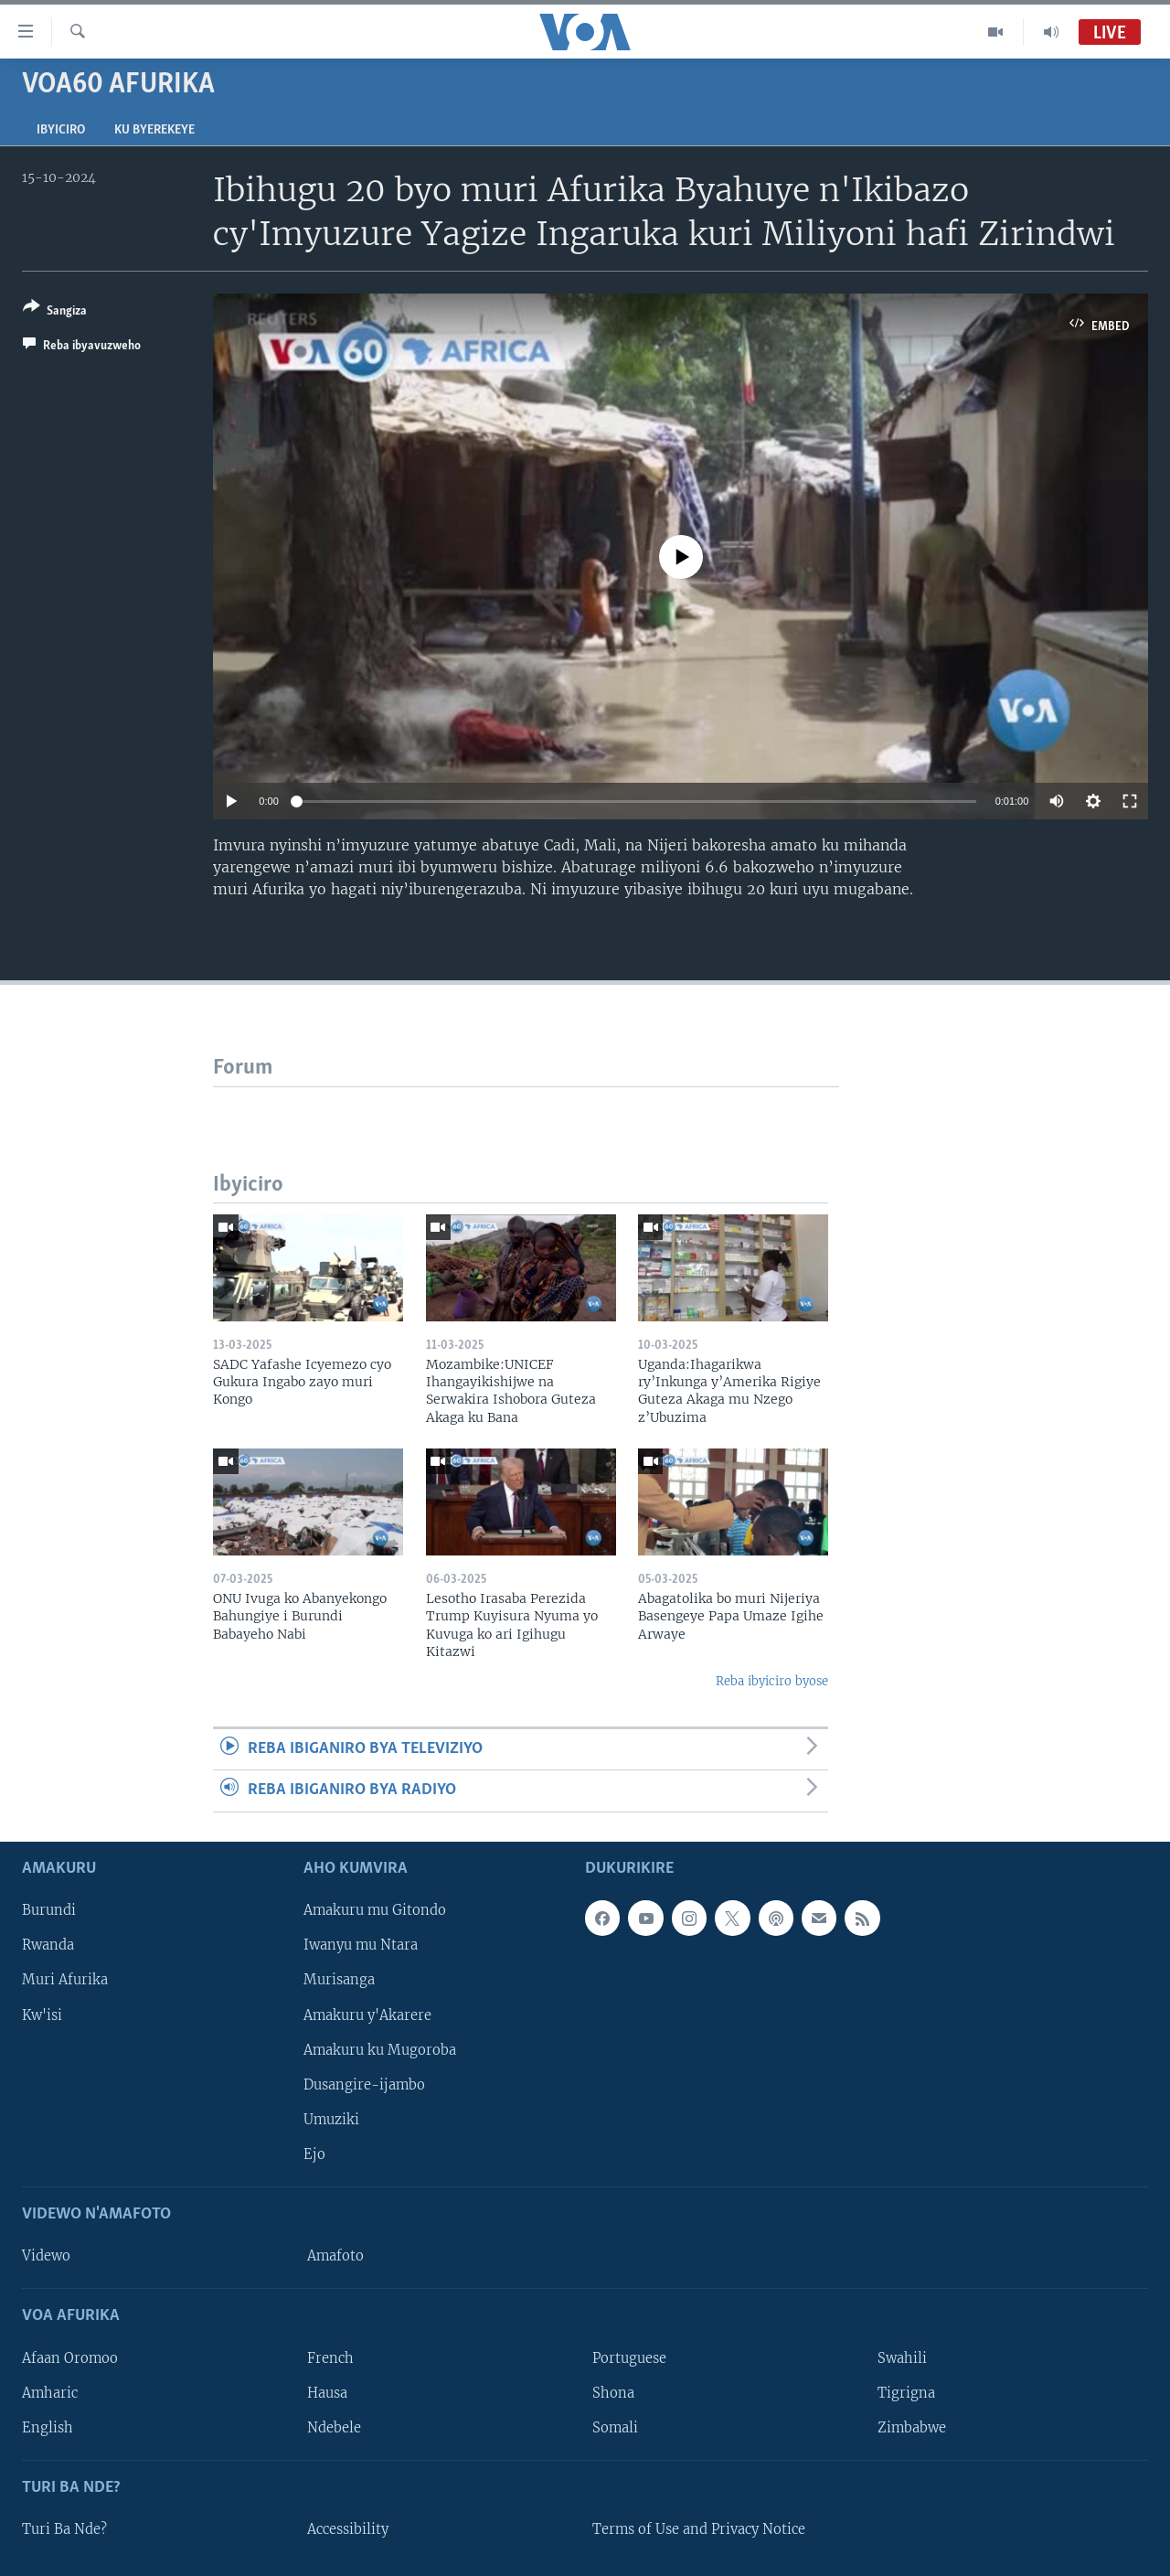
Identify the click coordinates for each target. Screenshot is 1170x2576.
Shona (613, 2392)
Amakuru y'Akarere (367, 2014)
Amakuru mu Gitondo (374, 1910)
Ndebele (334, 2427)
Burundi (49, 1910)
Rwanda (48, 1945)
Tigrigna (906, 2392)
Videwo (46, 2256)
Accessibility (347, 2529)
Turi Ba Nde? (64, 2529)
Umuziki (331, 2119)
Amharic (50, 2392)
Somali (615, 2427)
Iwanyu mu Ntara (360, 1945)
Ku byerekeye (154, 130)
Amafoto (335, 2256)
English (47, 2427)
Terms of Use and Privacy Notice (698, 2529)
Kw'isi (42, 2014)
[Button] (55, 312)
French (330, 2357)
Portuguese (629, 2357)
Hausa (327, 2392)
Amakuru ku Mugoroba (379, 2049)
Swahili (902, 2357)
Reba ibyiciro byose (772, 1681)
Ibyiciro (61, 130)
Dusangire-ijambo (364, 2084)
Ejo (314, 2153)
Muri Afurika (65, 1980)
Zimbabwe (912, 2427)
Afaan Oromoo (70, 2357)
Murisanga (339, 1980)
